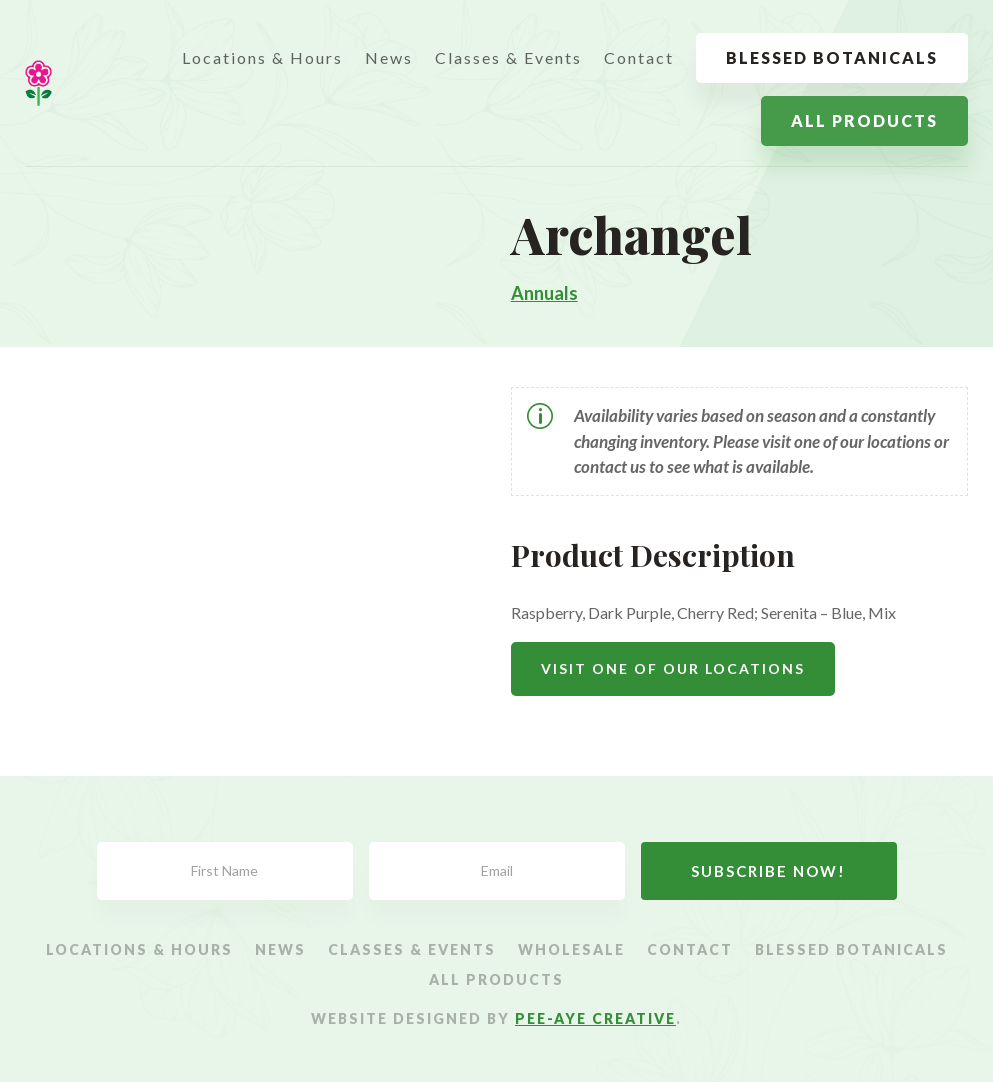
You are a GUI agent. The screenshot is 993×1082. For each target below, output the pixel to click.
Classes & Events (508, 57)
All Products (864, 120)
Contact (639, 57)
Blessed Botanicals (832, 57)
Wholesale (571, 950)
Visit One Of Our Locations (673, 668)
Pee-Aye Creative (595, 1018)
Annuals (544, 293)
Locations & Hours (262, 57)
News (389, 57)
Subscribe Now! (768, 871)
